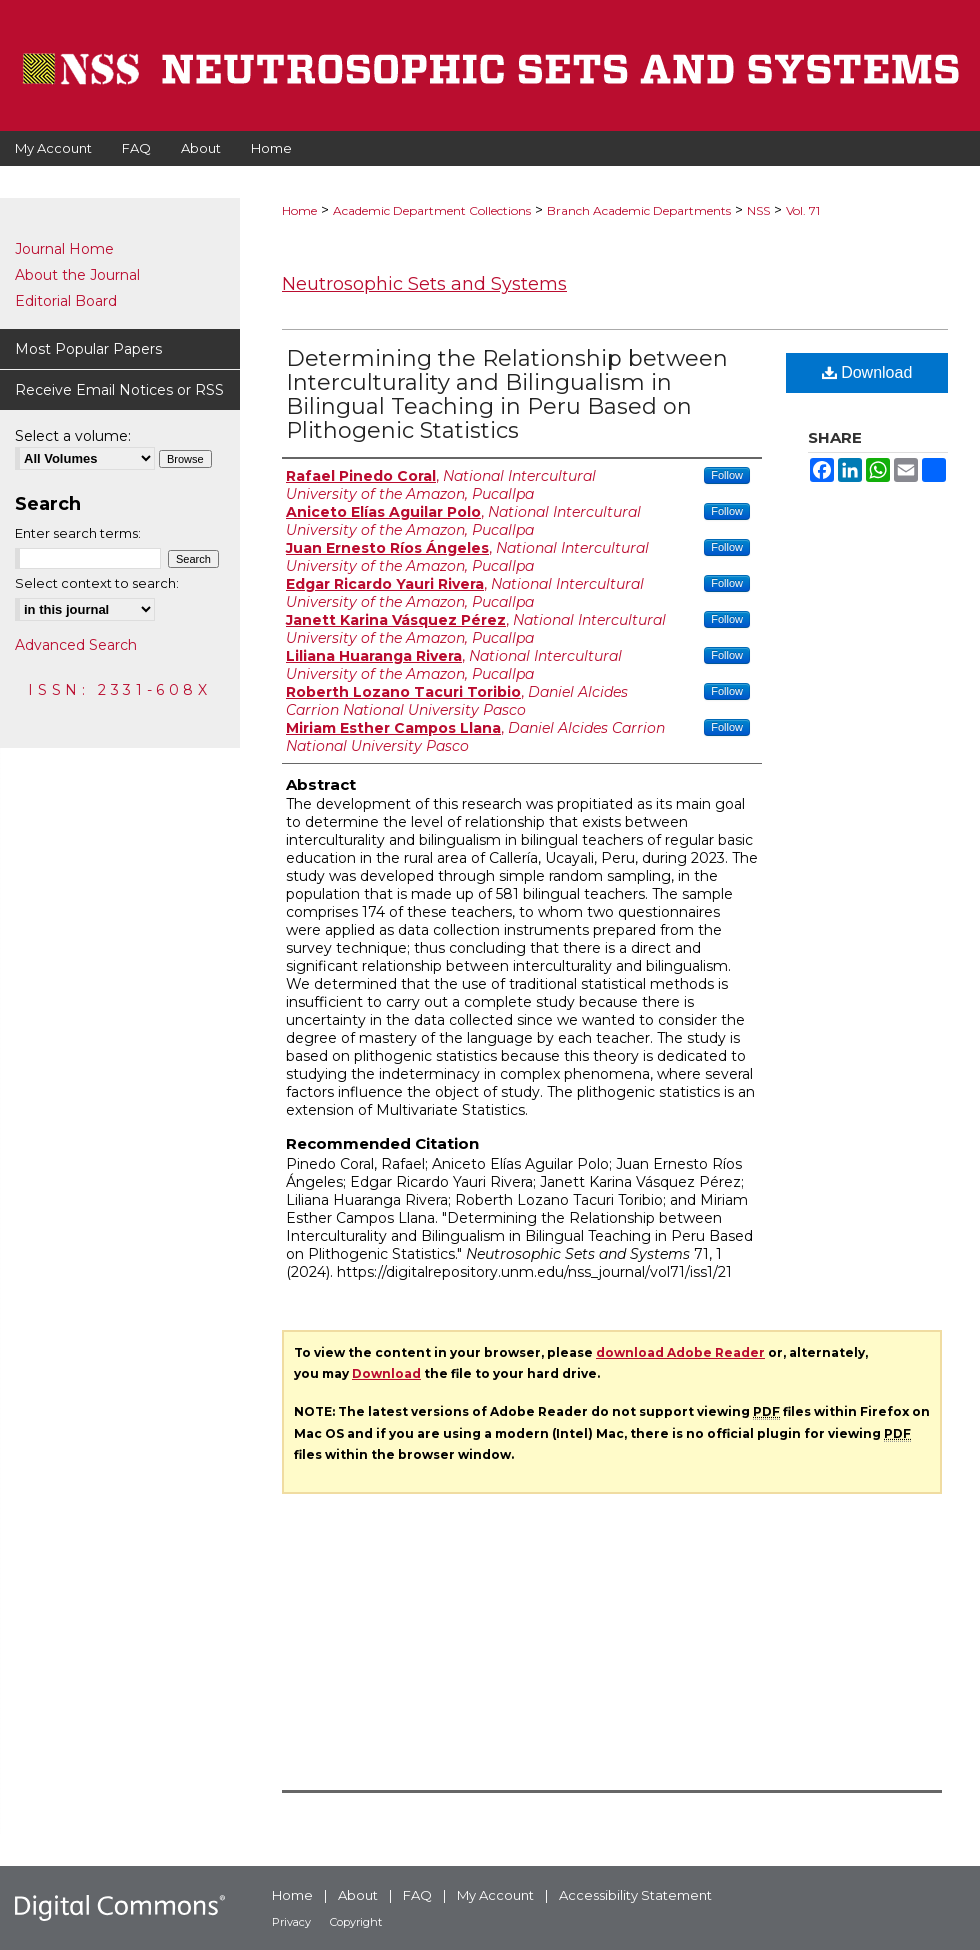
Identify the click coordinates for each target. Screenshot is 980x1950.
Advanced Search (76, 645)
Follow (727, 475)
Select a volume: (73, 436)
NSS (758, 210)
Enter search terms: (78, 533)
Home (299, 210)
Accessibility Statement (635, 1895)
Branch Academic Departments (639, 210)
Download (867, 372)
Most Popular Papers (88, 349)
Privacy (291, 1922)
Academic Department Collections (432, 210)
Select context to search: (97, 583)
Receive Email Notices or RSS (119, 390)
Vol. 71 (803, 210)
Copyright (356, 1922)
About (358, 1895)
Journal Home (64, 249)
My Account (495, 1895)
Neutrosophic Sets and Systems (424, 284)
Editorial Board (66, 301)
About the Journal (77, 275)
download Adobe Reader (680, 1352)
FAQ (417, 1895)
